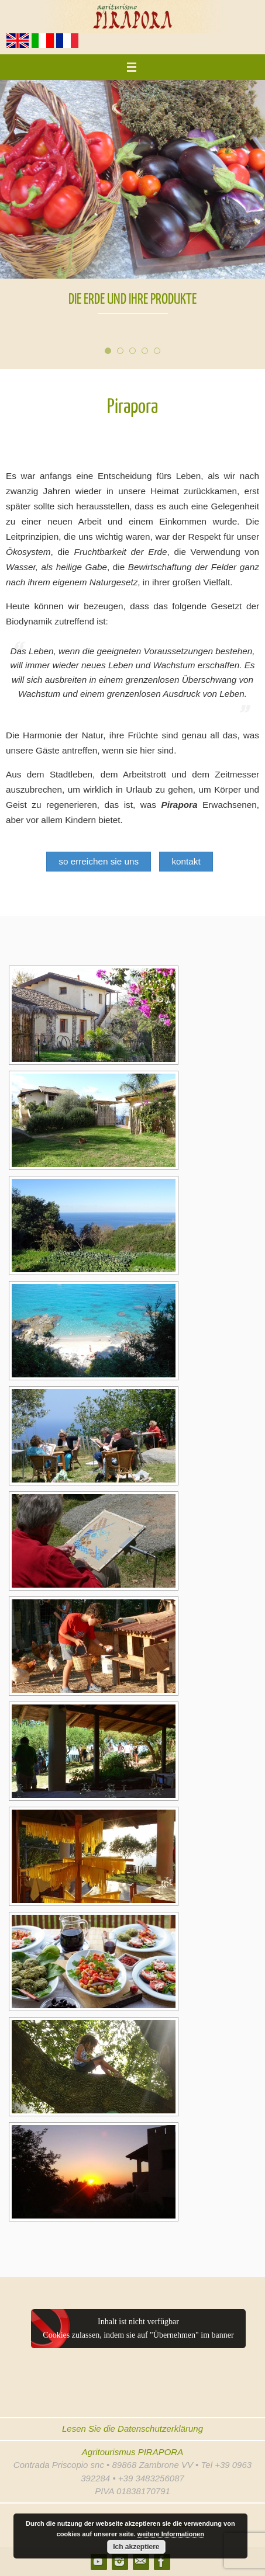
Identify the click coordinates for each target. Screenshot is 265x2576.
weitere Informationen (170, 2533)
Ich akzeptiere (136, 2547)
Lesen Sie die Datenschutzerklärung (132, 2428)
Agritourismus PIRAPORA (132, 2452)
